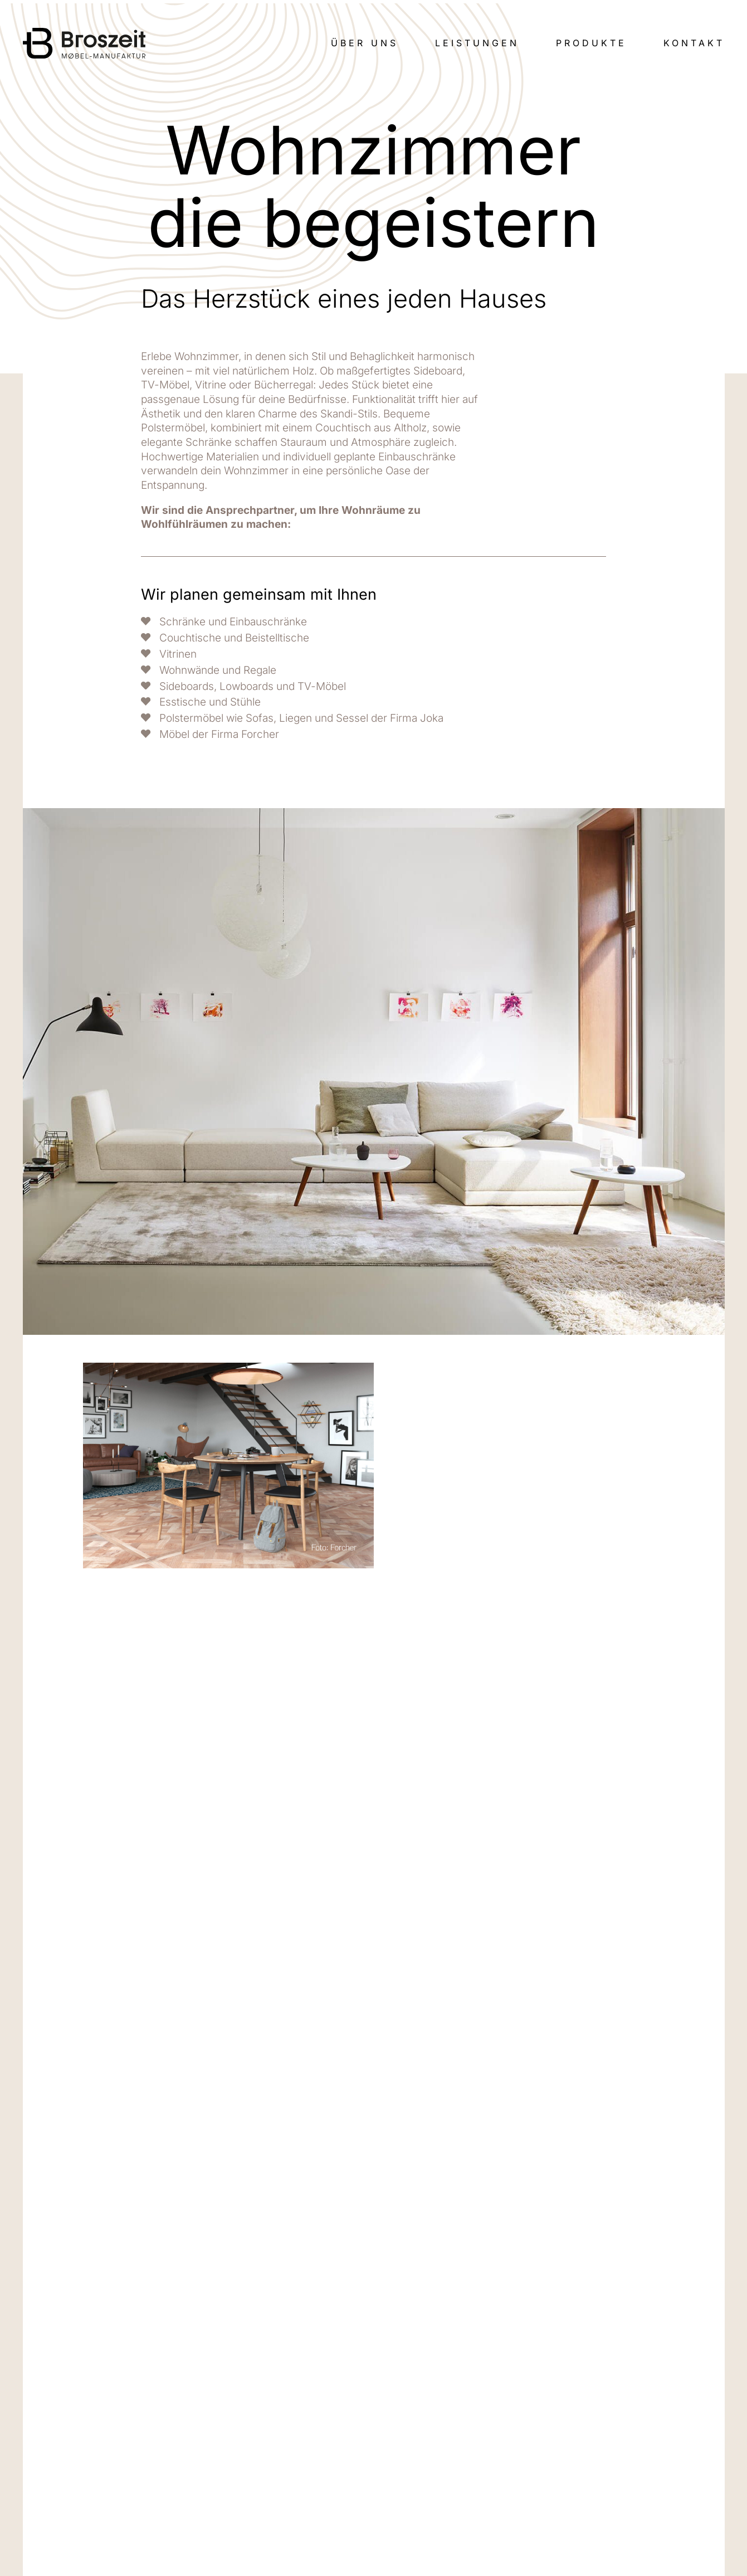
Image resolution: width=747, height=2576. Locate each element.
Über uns (364, 42)
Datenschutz (528, 2490)
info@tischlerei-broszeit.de (138, 2489)
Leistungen (477, 42)
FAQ (507, 2462)
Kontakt (694, 42)
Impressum (525, 2476)
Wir (505, 2419)
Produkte (591, 42)
